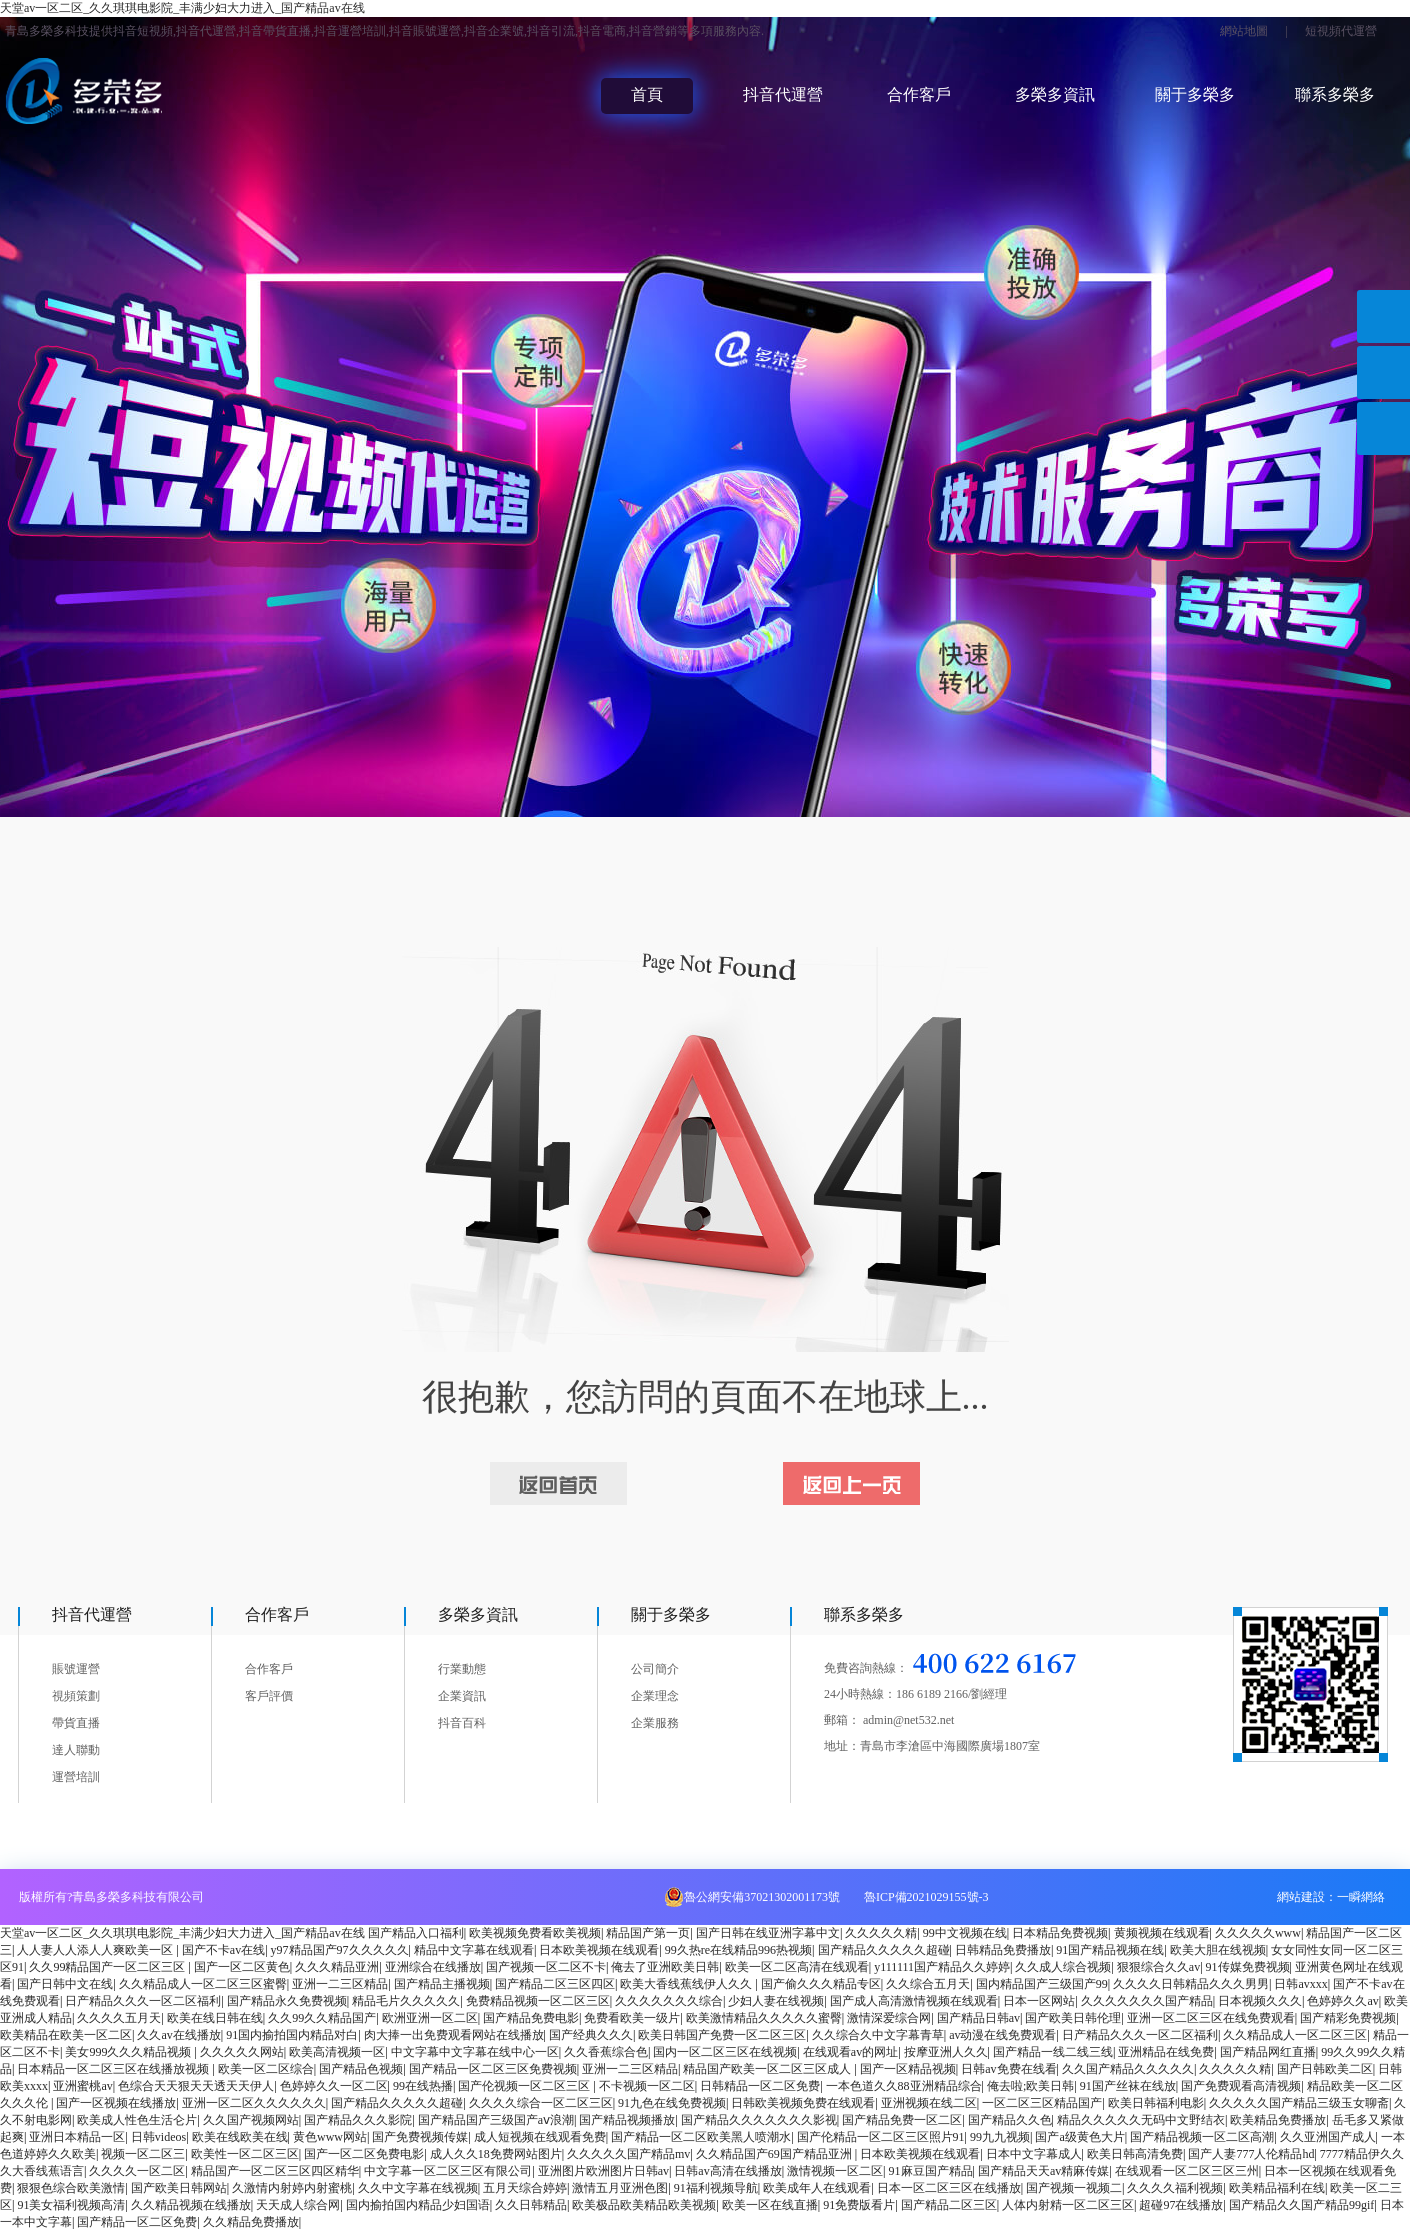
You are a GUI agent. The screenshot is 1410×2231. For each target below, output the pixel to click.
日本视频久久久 (1260, 2001)
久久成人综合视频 (1063, 1967)
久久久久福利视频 (1175, 2188)
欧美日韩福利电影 (1156, 2103)
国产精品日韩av (978, 2018)
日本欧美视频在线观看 (599, 1950)
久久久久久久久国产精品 (1147, 2001)
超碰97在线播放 (1181, 2205)
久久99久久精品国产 (322, 2018)
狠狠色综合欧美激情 (71, 2188)
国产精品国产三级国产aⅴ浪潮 (496, 2120)
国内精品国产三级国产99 (1042, 1984)
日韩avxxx (1300, 1984)
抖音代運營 (783, 94)
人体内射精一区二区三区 (1068, 2205)
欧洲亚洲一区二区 (430, 2018)
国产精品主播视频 (442, 1984)
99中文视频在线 (965, 1933)
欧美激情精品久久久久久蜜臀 (764, 2018)
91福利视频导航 (716, 2188)
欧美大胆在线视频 (1218, 1950)
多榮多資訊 (1055, 94)
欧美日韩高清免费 (1135, 2154)
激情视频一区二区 (835, 2171)
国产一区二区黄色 (242, 1967)
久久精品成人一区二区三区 (1295, 2035)
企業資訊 (462, 1696)
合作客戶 (919, 94)
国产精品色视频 (361, 2069)
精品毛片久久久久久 (406, 2001)
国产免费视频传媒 (420, 2137)
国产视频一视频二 (1074, 2188)
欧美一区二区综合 (266, 2069)
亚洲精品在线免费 (1166, 2052)
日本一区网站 (1039, 2001)
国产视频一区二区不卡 (546, 1967)
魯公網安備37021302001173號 (762, 1897)
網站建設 (1301, 1897)
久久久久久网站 (242, 2052)
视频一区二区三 (143, 2154)
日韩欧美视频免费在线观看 (803, 2103)
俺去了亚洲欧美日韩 (665, 1967)
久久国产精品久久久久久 (1128, 2069)
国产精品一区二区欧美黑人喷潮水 (701, 2137)
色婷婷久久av (1342, 2001)
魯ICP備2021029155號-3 (926, 1897)
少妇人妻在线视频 (776, 2001)
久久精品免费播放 (251, 2222)
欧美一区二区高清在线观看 (797, 1967)
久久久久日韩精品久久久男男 (1191, 1984)
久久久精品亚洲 (337, 1967)
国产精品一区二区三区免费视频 (493, 2069)
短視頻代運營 (1341, 31)
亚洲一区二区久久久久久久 (254, 2103)
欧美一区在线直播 (770, 2205)
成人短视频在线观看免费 (540, 2137)
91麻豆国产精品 (931, 2171)
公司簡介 (655, 1669)
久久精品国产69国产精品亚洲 (775, 2154)
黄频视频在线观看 (1162, 1933)
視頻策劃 (76, 1696)
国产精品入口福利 (416, 1933)
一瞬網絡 (1361, 1897)
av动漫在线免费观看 (1002, 2035)
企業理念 (655, 1696)
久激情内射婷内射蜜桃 (292, 2188)
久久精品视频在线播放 (191, 2205)
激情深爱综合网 (889, 2018)
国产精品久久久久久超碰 (884, 1950)
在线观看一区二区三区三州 (1187, 2171)
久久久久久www (1258, 1933)
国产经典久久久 (591, 2035)
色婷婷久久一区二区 (334, 2086)
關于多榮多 (1195, 94)
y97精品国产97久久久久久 (340, 1950)
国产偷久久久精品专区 (821, 1984)
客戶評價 (269, 1696)
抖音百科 (462, 1723)
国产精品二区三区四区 (555, 1984)
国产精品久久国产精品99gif (1301, 2205)
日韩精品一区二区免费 (760, 2086)
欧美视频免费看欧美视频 (535, 1933)
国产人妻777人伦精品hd (1251, 2154)
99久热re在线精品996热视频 (738, 1950)
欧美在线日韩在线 (215, 2018)
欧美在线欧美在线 (240, 2137)
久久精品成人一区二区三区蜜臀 (203, 1984)
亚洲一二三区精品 (340, 1984)
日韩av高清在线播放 (727, 2171)
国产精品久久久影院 (358, 2120)
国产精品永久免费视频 (287, 2001)
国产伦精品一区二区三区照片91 (881, 2137)
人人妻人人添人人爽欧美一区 (96, 1950)
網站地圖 (1244, 31)
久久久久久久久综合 (669, 2001)
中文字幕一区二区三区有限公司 (448, 2171)
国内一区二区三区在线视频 (725, 2052)
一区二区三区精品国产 (1042, 2103)
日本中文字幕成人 (1034, 2154)
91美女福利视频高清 (71, 2205)
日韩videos (158, 2137)
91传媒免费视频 (1248, 1967)
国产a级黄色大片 (1079, 2137)
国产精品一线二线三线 (1053, 2052)
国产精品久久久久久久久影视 (759, 2120)
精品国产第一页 (648, 1933)
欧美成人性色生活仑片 (137, 2120)
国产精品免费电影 (531, 2018)
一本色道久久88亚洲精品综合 (904, 2086)
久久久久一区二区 (137, 2171)
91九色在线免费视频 (672, 2103)
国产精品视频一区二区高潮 (1202, 2137)
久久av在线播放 (178, 2035)
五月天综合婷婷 (525, 2188)
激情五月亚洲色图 (620, 2188)
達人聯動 (76, 1750)
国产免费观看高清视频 (1241, 2086)
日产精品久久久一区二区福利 (143, 2001)
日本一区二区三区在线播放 (949, 2188)
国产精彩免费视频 (1348, 2018)
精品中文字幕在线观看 (474, 1950)
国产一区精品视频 (908, 2069)
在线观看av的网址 (850, 2052)
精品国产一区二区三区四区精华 (275, 2171)
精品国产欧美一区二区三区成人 (768, 2069)
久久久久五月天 (119, 2018)
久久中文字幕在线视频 (418, 2188)
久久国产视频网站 (251, 2120)
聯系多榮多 (1335, 94)
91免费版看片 (859, 2205)
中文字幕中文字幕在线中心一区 (475, 2052)
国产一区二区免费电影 (364, 2154)
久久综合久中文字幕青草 (878, 2035)
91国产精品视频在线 (1110, 1950)
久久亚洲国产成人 (1328, 2137)
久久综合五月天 (928, 1984)
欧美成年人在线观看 (817, 2188)
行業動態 (462, 1669)
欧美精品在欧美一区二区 (66, 2035)
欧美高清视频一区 (337, 2052)
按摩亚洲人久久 (946, 2052)
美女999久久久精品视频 (129, 2052)
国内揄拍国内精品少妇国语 (418, 2205)
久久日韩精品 (531, 2205)
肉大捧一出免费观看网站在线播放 (454, 2035)
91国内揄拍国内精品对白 (292, 2035)
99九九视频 (1000, 2137)
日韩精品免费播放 (1003, 1950)
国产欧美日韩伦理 (1073, 2018)
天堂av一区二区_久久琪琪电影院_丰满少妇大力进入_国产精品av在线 (182, 8)
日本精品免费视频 (1060, 1933)
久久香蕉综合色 (606, 2052)
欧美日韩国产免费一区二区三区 (722, 2035)
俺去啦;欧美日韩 (1030, 2086)
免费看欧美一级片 (632, 2018)
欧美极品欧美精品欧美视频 (644, 2205)
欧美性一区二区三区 (245, 2154)
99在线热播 (423, 2086)
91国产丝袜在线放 (1128, 2086)
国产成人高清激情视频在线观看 (914, 2001)
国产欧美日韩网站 (179, 2188)
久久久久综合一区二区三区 (541, 2103)
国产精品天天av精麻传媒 (1043, 2171)
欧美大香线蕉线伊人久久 (687, 1984)
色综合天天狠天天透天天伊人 (196, 2086)
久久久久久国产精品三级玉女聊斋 (1299, 2103)
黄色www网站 (330, 2137)
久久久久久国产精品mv (628, 2154)
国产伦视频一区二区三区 (525, 2086)
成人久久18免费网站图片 (496, 2154)
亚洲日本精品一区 (77, 2137)
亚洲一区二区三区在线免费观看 (1211, 2018)
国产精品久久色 (1010, 2120)
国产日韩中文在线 (65, 1984)
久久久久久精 (881, 1933)
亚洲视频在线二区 (929, 2103)
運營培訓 (76, 1777)
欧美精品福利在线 (1277, 2188)
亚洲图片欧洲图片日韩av (603, 2171)
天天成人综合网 (298, 2205)
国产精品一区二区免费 (137, 2222)
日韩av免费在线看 (1008, 2069)
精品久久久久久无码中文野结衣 (1141, 2120)
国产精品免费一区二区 (902, 2120)
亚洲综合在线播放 (433, 1967)
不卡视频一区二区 (647, 2086)
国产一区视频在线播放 (116, 2103)
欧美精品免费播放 (1278, 2120)
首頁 (647, 94)
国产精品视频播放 (627, 2120)
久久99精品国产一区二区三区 (108, 1967)
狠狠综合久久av (1158, 1967)
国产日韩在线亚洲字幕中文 (768, 1933)
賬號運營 (76, 1669)
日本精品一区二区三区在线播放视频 (114, 2069)
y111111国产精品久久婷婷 (942, 1967)
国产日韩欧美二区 (1325, 2069)
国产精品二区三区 (949, 2205)
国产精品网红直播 (1268, 2052)
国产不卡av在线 (223, 1950)
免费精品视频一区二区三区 (538, 2001)
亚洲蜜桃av (82, 2086)
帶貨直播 (76, 1723)
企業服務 (655, 1723)
